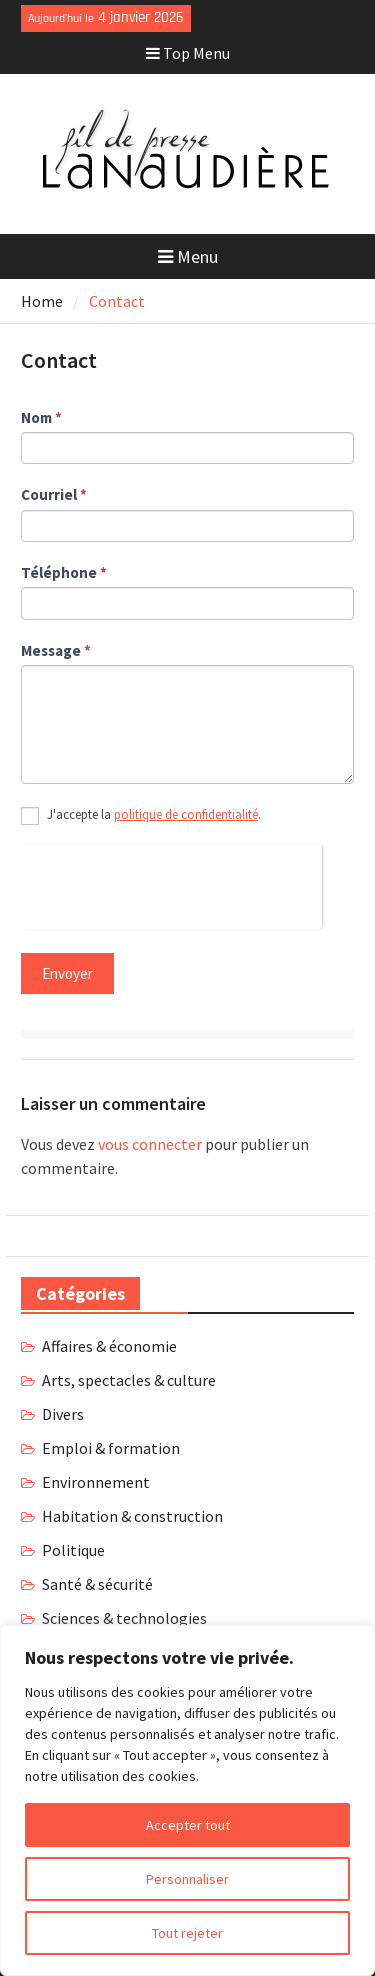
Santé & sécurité (97, 1584)
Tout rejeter (187, 1933)
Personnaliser (187, 1879)
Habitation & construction (132, 1516)
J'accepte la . (141, 816)
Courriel (54, 494)
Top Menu (188, 53)
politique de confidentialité (186, 814)
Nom (41, 417)
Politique (73, 1550)
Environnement (96, 1482)
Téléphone (64, 572)
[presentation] (171, 884)
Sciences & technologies (124, 1618)
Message (56, 650)
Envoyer (67, 973)
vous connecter (150, 1144)
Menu (188, 256)
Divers (63, 1414)
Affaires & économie (109, 1346)
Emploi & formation (111, 1448)
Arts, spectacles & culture (129, 1380)
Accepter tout (188, 1825)
